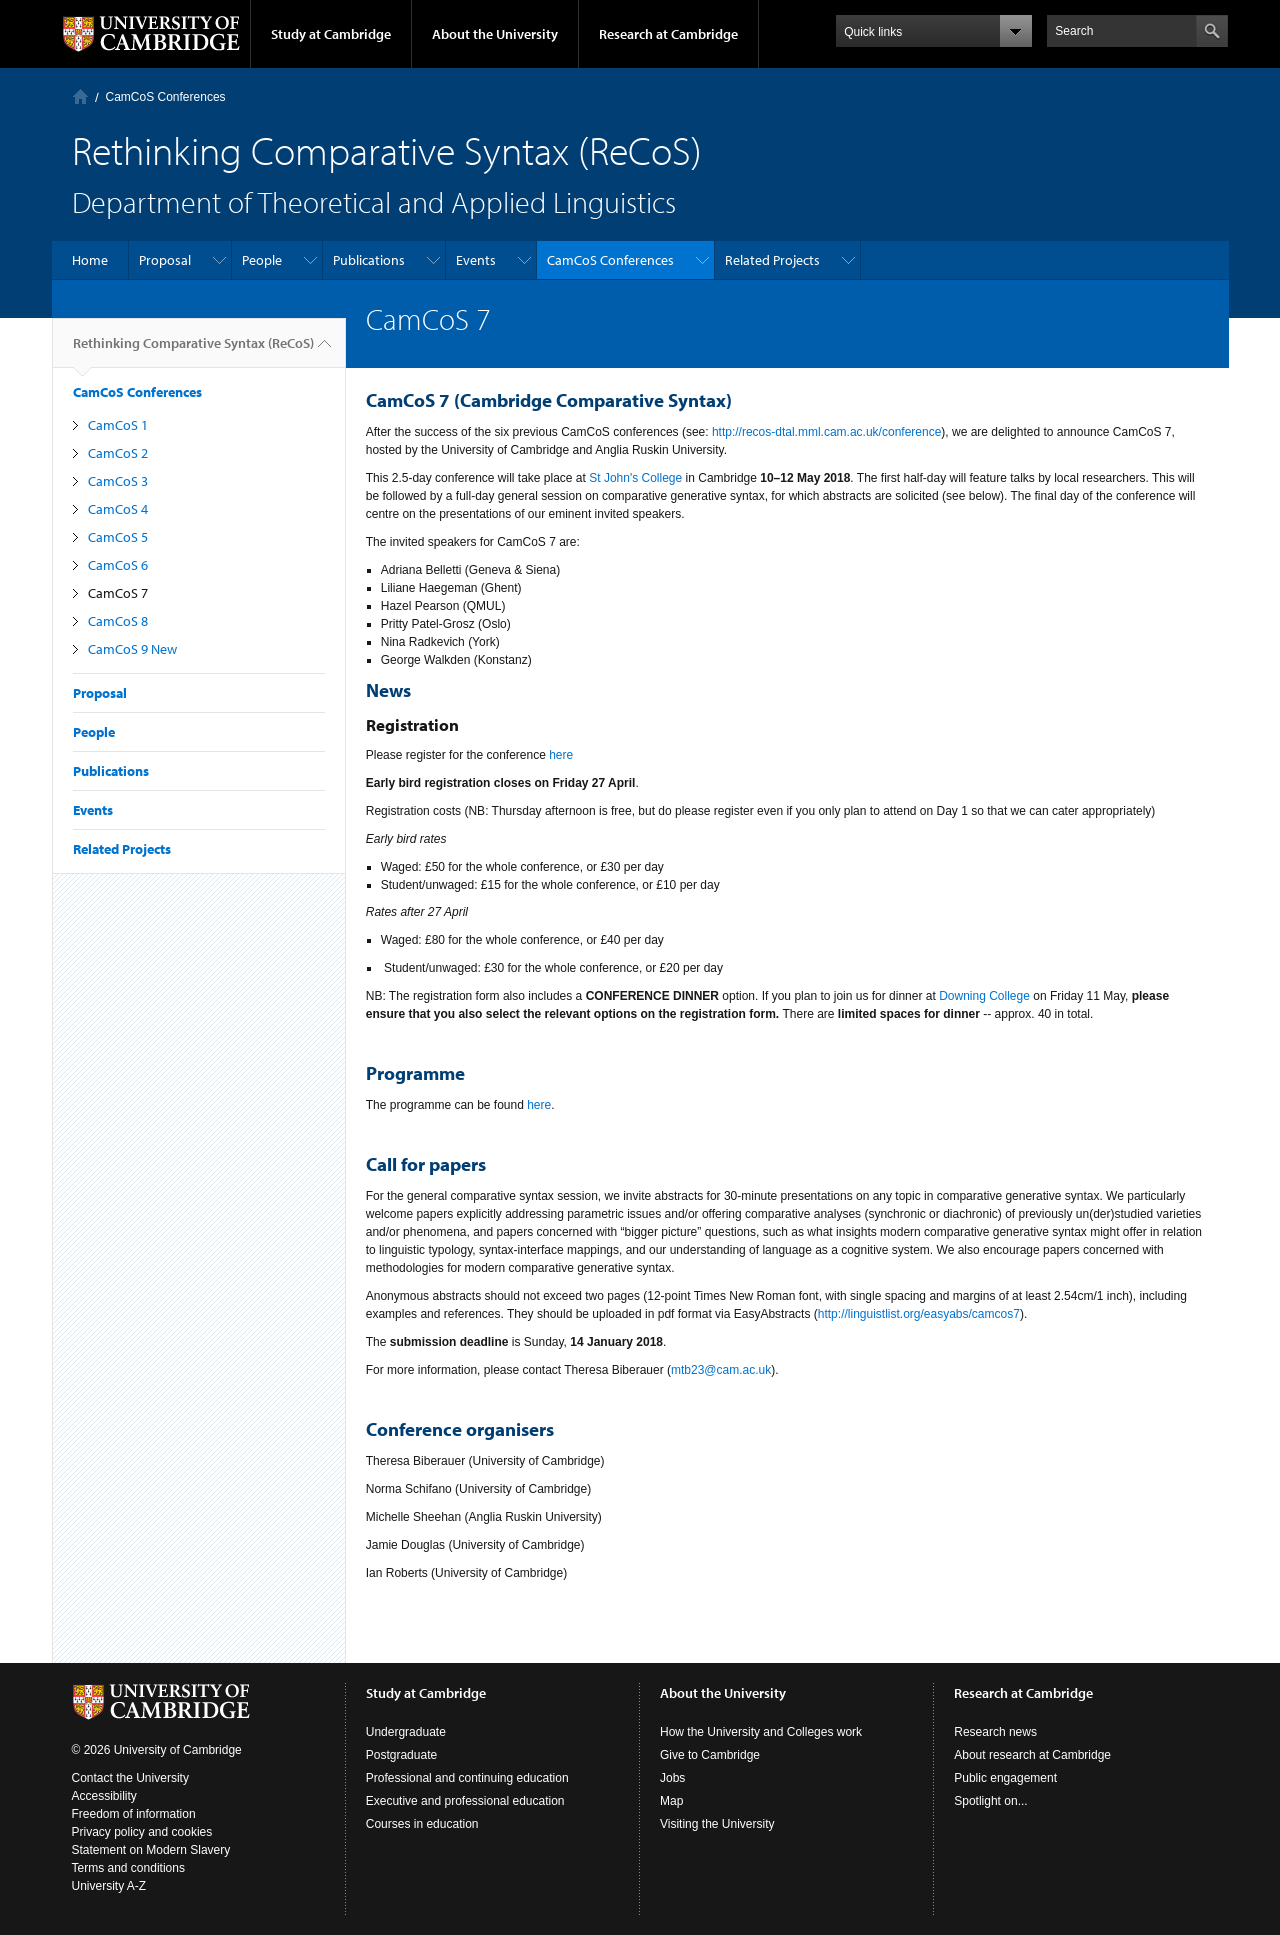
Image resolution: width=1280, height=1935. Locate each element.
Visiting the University (717, 1824)
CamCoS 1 (118, 425)
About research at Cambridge (1032, 1755)
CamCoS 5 (118, 537)
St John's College (635, 478)
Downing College (984, 996)
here (561, 755)
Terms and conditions (128, 1868)
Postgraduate (401, 1755)
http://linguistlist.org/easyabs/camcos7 (919, 1314)
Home (80, 96)
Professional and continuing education (467, 1778)
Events (476, 260)
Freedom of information (134, 1814)
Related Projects (772, 260)
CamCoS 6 (118, 565)
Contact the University (130, 1778)
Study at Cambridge (331, 34)
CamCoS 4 (118, 509)
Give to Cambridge (710, 1755)
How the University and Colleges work (761, 1732)
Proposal (165, 260)
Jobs (672, 1778)
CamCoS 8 (118, 621)
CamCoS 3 (118, 481)
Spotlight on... (990, 1801)
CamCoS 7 (118, 593)
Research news (995, 1732)
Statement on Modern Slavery (151, 1850)
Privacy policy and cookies (142, 1832)
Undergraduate (406, 1732)
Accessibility (104, 1796)
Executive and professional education (465, 1801)
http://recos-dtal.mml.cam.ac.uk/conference (826, 432)
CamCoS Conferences (166, 97)
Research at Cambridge (668, 34)
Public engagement (1005, 1778)
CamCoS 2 (118, 453)
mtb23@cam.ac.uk (721, 1370)
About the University (495, 34)
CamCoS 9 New (132, 649)
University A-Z (109, 1886)
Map (671, 1801)
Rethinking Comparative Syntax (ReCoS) (193, 351)
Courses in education (422, 1824)
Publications (369, 260)
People (262, 260)
